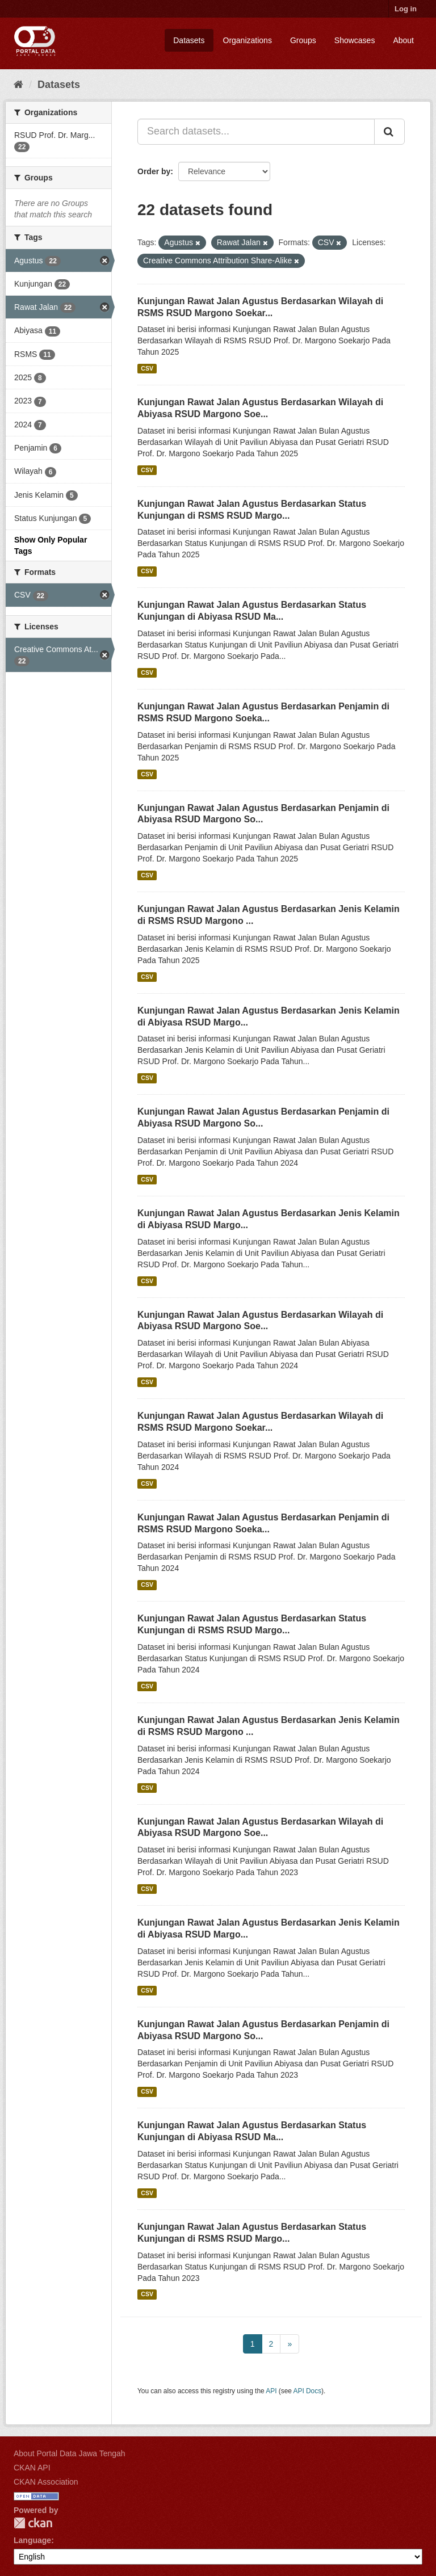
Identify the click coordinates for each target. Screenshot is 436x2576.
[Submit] (389, 132)
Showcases (354, 40)
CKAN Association (46, 2481)
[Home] (18, 84)
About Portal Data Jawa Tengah (69, 2453)
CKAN (33, 2523)
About (403, 40)
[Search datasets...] (256, 132)
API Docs (308, 2391)
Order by (153, 171)
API (271, 2391)
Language (32, 2540)
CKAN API (32, 2467)
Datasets (188, 40)
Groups (303, 40)
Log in (406, 9)
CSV (147, 368)
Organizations (247, 40)
